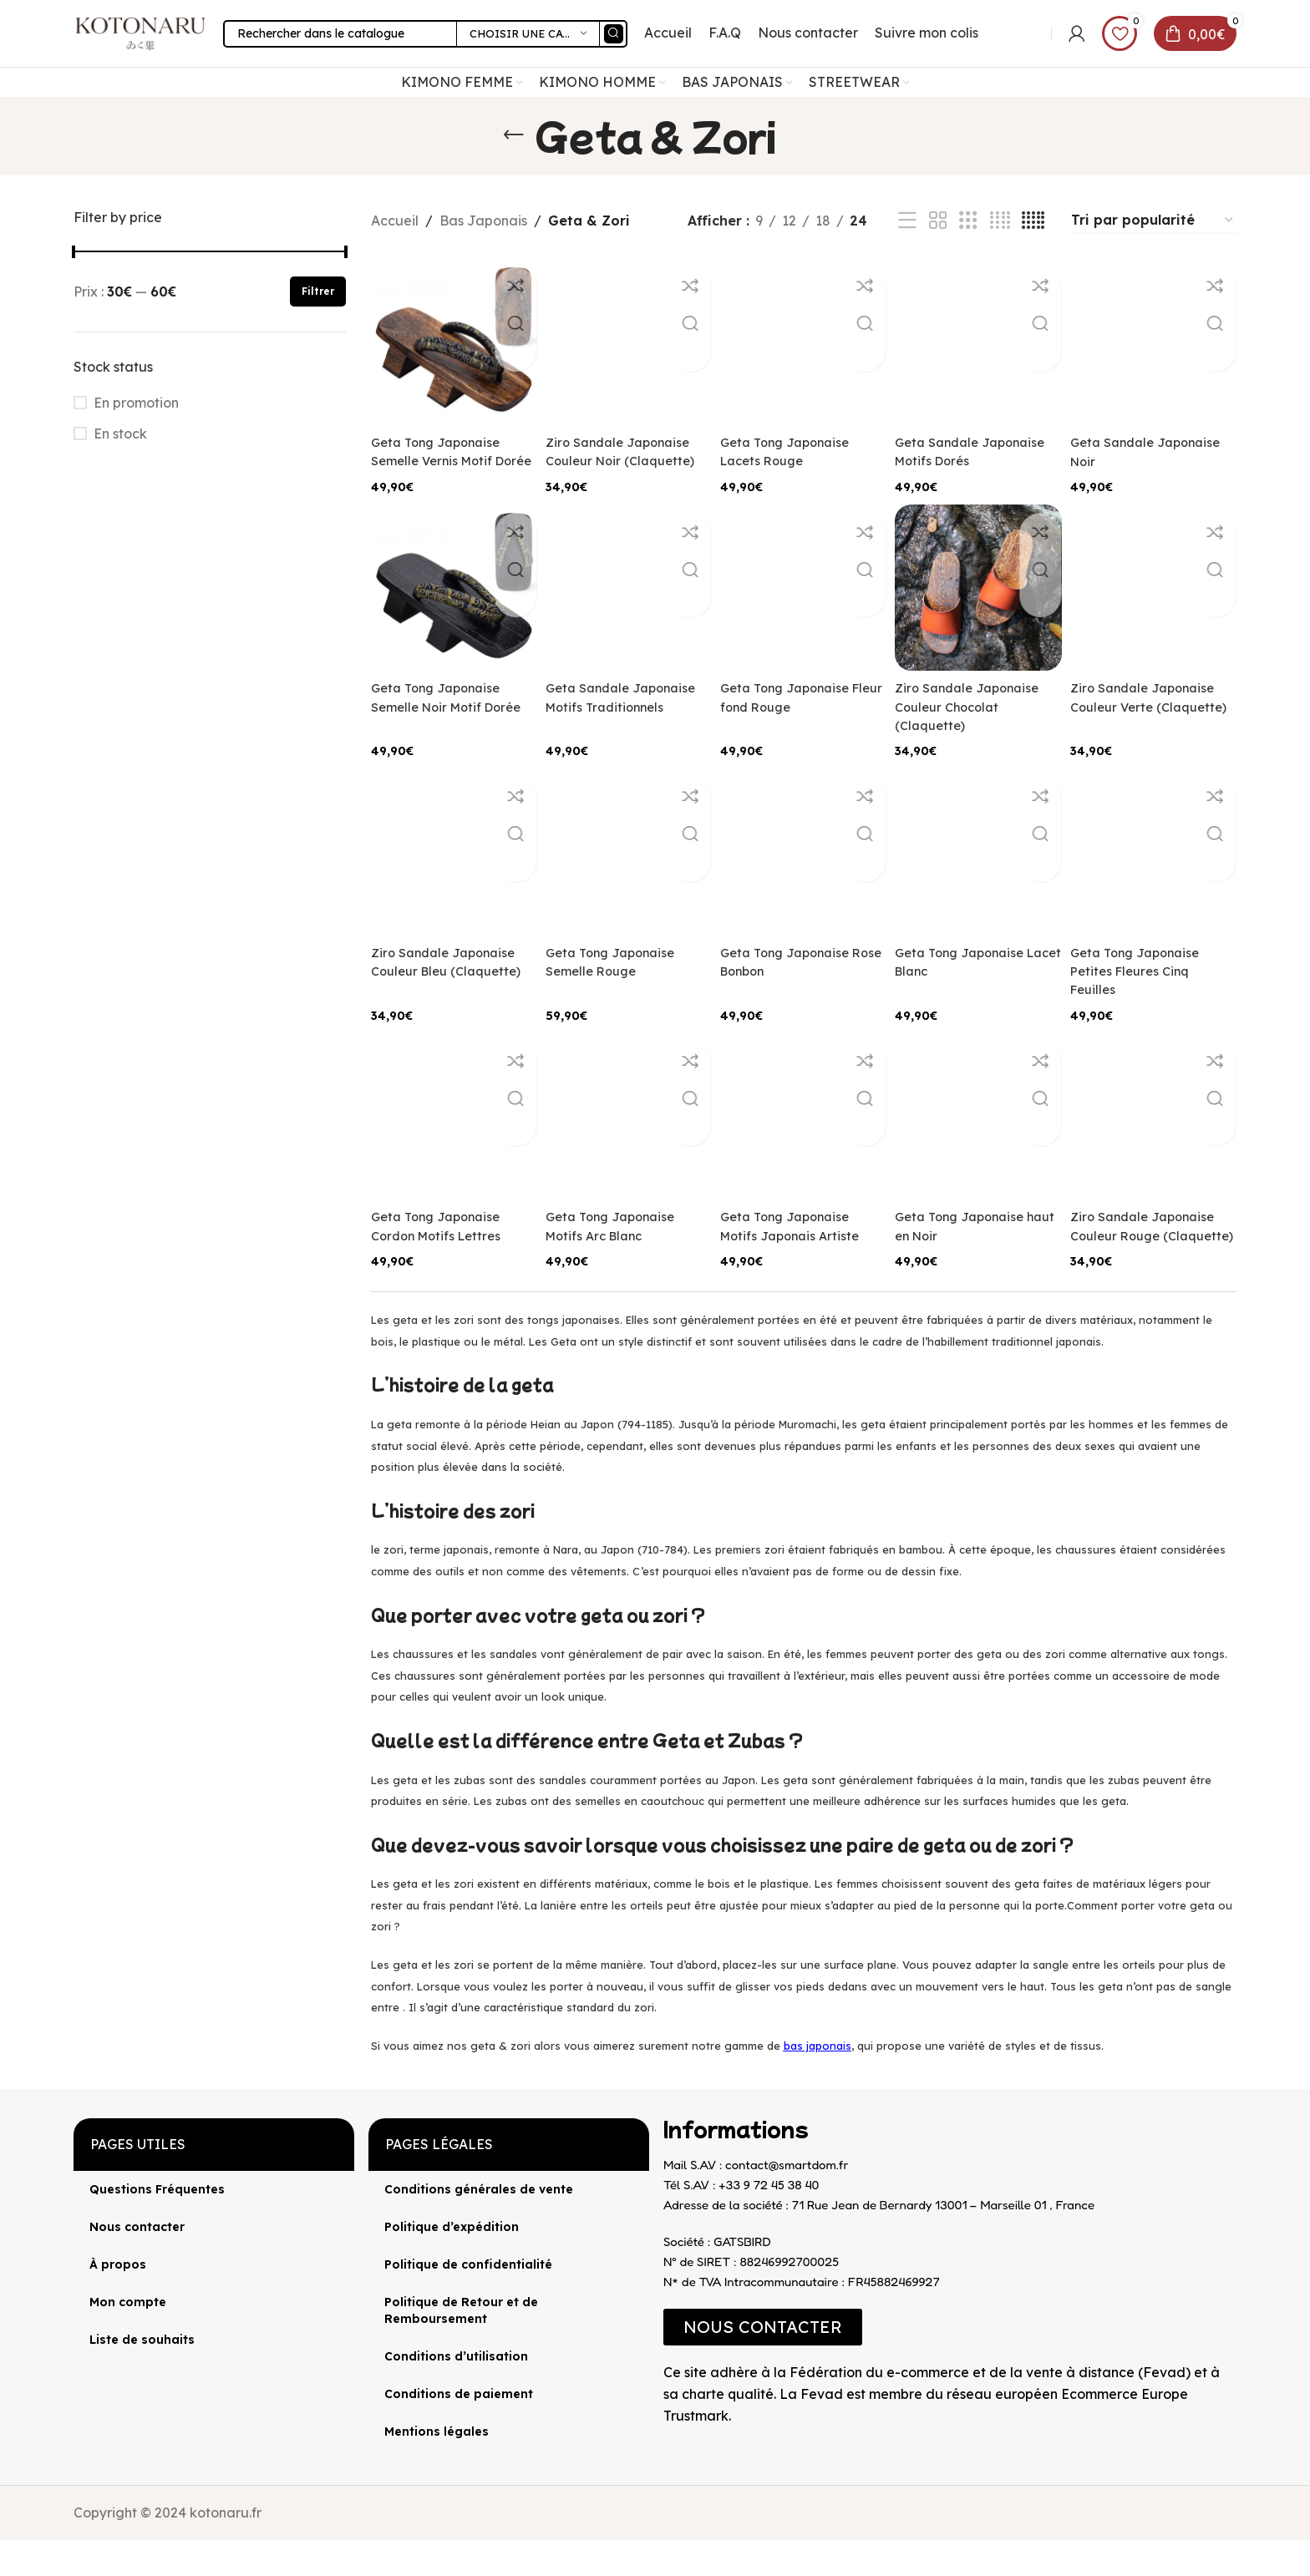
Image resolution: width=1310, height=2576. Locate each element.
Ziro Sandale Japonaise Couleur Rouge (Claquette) (1154, 1257)
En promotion (136, 423)
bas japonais (817, 2080)
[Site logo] (157, 42)
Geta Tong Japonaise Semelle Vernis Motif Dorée (440, 475)
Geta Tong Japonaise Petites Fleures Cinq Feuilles (1146, 996)
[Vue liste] (907, 242)
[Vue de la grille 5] (1033, 242)
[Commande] (1152, 242)
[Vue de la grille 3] (968, 242)
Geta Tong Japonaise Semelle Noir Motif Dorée (440, 735)
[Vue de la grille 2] (938, 242)
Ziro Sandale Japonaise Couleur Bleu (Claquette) (448, 996)
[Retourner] (514, 156)
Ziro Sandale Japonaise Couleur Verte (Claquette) (1154, 735)
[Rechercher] (451, 44)
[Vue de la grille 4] (1000, 242)
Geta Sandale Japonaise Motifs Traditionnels (602, 632)
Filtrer (318, 312)
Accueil (395, 241)
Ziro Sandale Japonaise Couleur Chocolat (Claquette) (977, 735)
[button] (762, 2363)
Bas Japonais (483, 241)
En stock (120, 454)
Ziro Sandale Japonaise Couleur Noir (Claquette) (625, 475)
